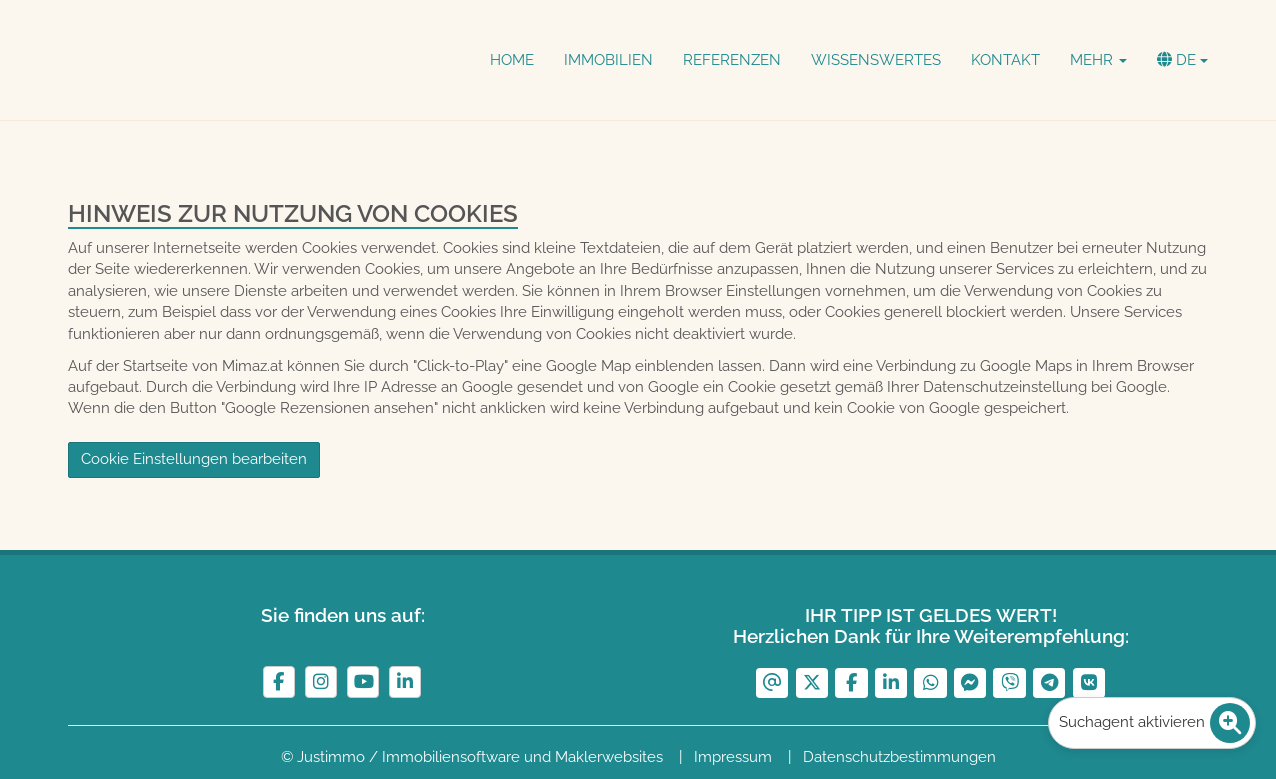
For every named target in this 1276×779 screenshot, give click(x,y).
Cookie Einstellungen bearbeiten (194, 459)
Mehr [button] (1098, 60)
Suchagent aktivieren (1154, 723)
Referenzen (732, 60)
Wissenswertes (876, 60)
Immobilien (608, 60)
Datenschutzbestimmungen (899, 757)
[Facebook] (279, 682)
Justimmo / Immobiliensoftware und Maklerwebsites (480, 757)
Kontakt (1005, 60)
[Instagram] (321, 682)
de (1182, 60)
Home (512, 60)
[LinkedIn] (405, 682)
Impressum (733, 757)
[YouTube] (363, 682)
